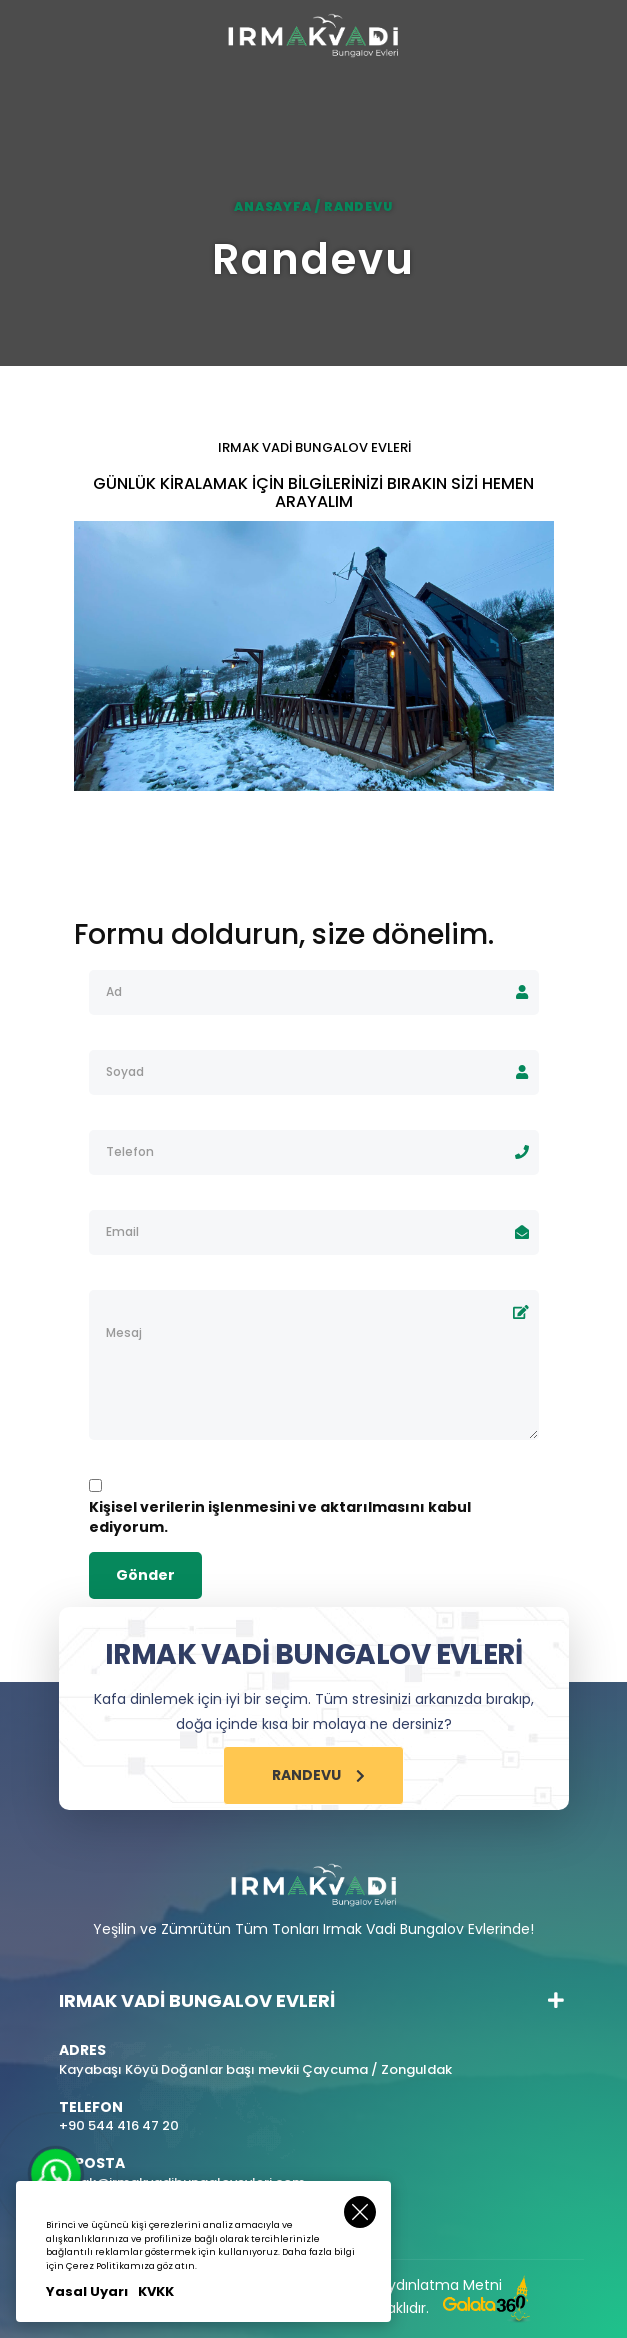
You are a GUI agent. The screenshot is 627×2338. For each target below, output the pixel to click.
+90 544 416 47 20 (119, 2126)
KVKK (156, 2291)
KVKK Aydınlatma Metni (422, 2285)
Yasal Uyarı (87, 2291)
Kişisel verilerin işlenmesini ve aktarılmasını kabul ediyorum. (280, 1517)
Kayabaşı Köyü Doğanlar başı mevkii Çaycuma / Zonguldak (255, 2070)
